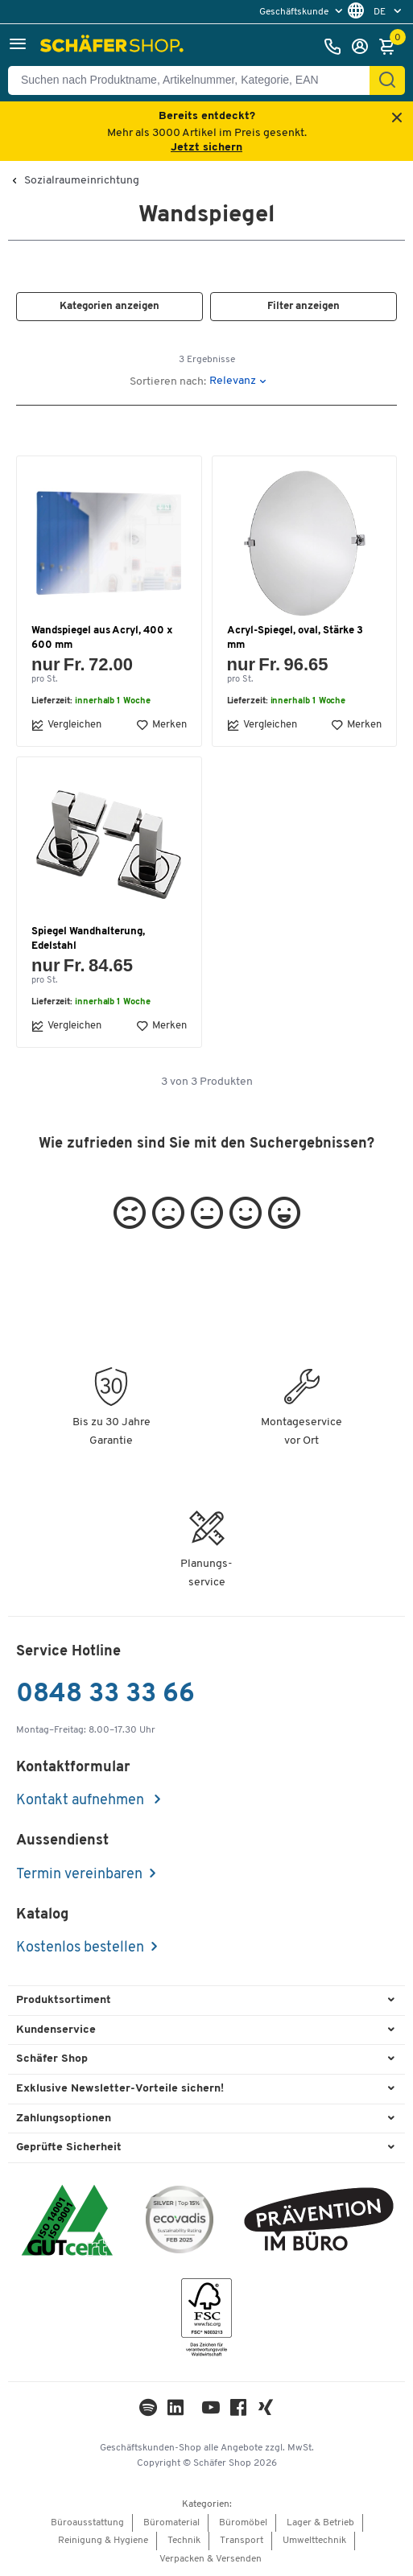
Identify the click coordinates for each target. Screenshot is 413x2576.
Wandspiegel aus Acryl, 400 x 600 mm (102, 637)
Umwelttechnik (314, 2540)
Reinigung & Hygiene (103, 2540)
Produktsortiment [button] (63, 2000)
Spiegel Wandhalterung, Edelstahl (88, 938)
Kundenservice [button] (56, 2030)
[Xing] (265, 2411)
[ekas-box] (319, 2222)
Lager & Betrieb (320, 2523)
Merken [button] (161, 725)
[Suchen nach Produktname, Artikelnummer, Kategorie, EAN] (195, 80)
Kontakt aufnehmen (81, 1800)
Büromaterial (171, 2523)
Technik (183, 2540)
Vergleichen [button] (66, 725)
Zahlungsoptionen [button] (63, 2118)
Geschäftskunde (295, 12)
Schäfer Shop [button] (52, 2059)
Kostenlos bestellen (80, 1948)
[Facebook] (238, 2411)
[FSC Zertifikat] (206, 2321)
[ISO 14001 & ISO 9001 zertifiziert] (67, 2222)
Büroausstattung (87, 2523)
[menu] (302, 12)
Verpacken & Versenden (210, 2559)
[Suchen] (387, 80)
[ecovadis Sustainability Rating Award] (179, 2222)
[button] (17, 46)
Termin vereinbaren (79, 1874)
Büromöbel (243, 2523)
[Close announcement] (397, 119)
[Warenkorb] (391, 46)
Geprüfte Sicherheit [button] (69, 2147)
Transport (241, 2540)
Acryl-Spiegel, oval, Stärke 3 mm (295, 637)
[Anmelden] (364, 46)
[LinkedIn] (148, 2411)
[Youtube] (211, 2411)
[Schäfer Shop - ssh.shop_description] (114, 47)
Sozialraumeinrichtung (81, 181)
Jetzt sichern (206, 148)
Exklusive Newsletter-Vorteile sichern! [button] (120, 2089)
